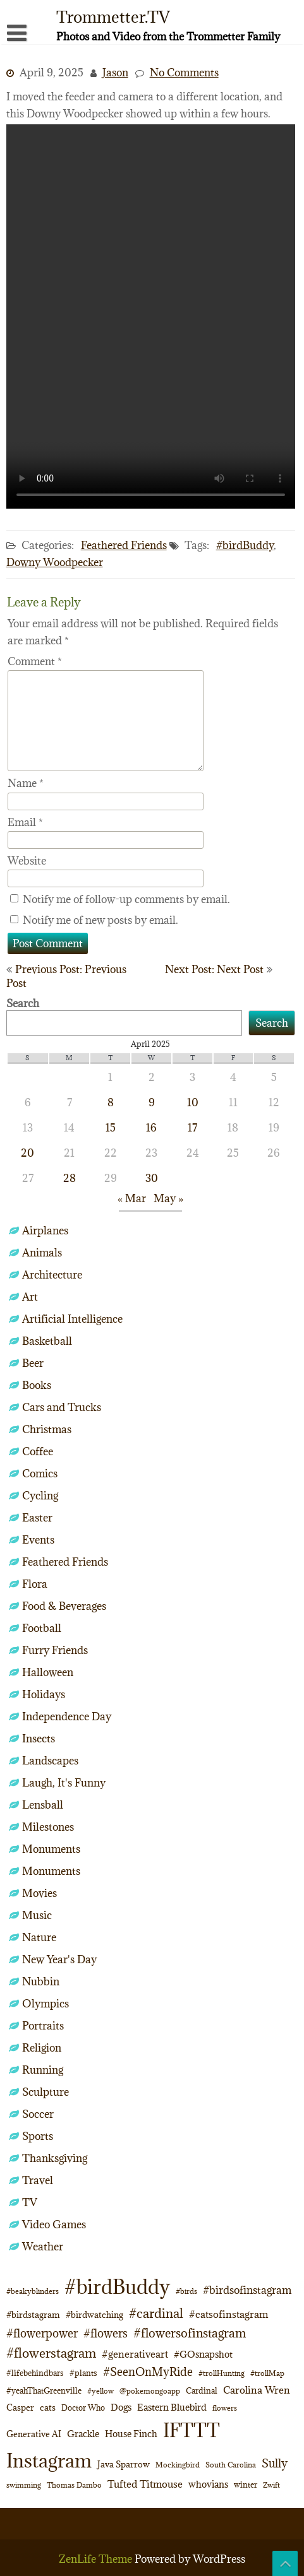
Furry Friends (55, 1650)
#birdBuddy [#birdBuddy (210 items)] (117, 2287)
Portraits (43, 2026)
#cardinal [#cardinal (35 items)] (156, 2313)
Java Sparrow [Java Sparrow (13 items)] (123, 2464)
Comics (40, 1473)
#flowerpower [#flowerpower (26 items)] (42, 2333)
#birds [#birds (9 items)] (186, 2291)
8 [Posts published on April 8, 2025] (110, 1102)
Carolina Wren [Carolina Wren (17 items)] (256, 2390)
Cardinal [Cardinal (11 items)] (201, 2390)
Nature (39, 1937)
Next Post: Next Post (214, 969)
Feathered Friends (124, 545)
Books (36, 1385)
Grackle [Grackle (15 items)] (83, 2434)
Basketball (47, 1341)
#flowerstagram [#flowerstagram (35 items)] (51, 2353)
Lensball (42, 1805)
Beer (33, 1363)
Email (25, 822)
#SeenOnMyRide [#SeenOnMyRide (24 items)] (148, 2372)
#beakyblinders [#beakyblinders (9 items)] (32, 2291)
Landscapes (50, 1761)
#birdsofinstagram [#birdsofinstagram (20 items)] (247, 2290)
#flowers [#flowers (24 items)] (105, 2333)
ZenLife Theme (97, 2559)
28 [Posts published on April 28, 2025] (69, 1178)
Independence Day (66, 1716)
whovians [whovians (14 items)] (208, 2484)
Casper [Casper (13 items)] (20, 2407)
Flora (34, 1584)
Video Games (54, 2224)
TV (29, 2202)
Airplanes (45, 1231)
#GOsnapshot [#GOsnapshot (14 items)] (203, 2354)
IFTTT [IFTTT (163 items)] (191, 2430)
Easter (37, 1518)
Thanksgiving (54, 2158)
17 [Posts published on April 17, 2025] (192, 1128)
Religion (41, 2048)
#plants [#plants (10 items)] (83, 2373)
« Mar (132, 1198)
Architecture (52, 1275)
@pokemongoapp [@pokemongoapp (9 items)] (149, 2391)
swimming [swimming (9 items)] (23, 2485)
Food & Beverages (64, 1606)
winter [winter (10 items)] (245, 2484)
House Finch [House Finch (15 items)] (131, 2434)
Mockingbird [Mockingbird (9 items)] (177, 2464)
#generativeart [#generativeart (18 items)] (135, 2354)
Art (30, 1297)
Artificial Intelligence (72, 1319)
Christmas (46, 1429)
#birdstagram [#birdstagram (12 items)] (33, 2314)
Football (41, 1628)
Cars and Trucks (61, 1407)
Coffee (37, 1451)
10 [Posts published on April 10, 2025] (192, 1102)
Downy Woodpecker (54, 562)
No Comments (184, 73)
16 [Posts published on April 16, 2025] (151, 1128)
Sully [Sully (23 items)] (275, 2463)
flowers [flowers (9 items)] (224, 2408)
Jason (115, 73)
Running (42, 2070)
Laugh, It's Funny (64, 1783)
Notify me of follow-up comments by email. (126, 899)
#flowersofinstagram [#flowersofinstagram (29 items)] (189, 2333)
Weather (42, 2247)
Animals (42, 1253)
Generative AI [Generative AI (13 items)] (33, 2434)
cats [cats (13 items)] (48, 2407)
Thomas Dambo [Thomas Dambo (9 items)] (74, 2485)
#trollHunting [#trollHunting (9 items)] (221, 2373)
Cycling (40, 1496)
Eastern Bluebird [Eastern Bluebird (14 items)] (172, 2407)
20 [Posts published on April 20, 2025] (27, 1153)
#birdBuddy (245, 545)
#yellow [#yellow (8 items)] (100, 2391)
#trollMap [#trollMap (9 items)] (267, 2373)
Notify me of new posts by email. (100, 920)
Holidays (43, 1694)
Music (37, 1915)
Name (26, 783)
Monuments (51, 1849)
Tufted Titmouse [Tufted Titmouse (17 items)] (145, 2484)
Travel (37, 2180)
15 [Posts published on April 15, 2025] (111, 1128)
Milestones (48, 1827)
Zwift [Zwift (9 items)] (271, 2485)
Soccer (38, 2114)
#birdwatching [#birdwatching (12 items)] (94, 2314)
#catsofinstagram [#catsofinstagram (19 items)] (228, 2313)
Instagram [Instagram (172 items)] (49, 2461)
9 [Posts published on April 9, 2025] (152, 1102)
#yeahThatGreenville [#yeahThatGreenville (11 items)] (44, 2390)
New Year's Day (59, 1959)
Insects (38, 1739)
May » (168, 1198)
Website (27, 861)
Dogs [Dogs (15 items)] (121, 2407)
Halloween (47, 1672)
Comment (35, 661)
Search (22, 1003)
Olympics (45, 2004)
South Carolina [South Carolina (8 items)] (230, 2465)
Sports (37, 2136)
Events (38, 1540)
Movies (39, 1893)
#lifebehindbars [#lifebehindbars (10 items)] (35, 2373)
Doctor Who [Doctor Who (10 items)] (83, 2407)
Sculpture (45, 2092)
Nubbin (40, 1981)
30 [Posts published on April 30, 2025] (151, 1178)
